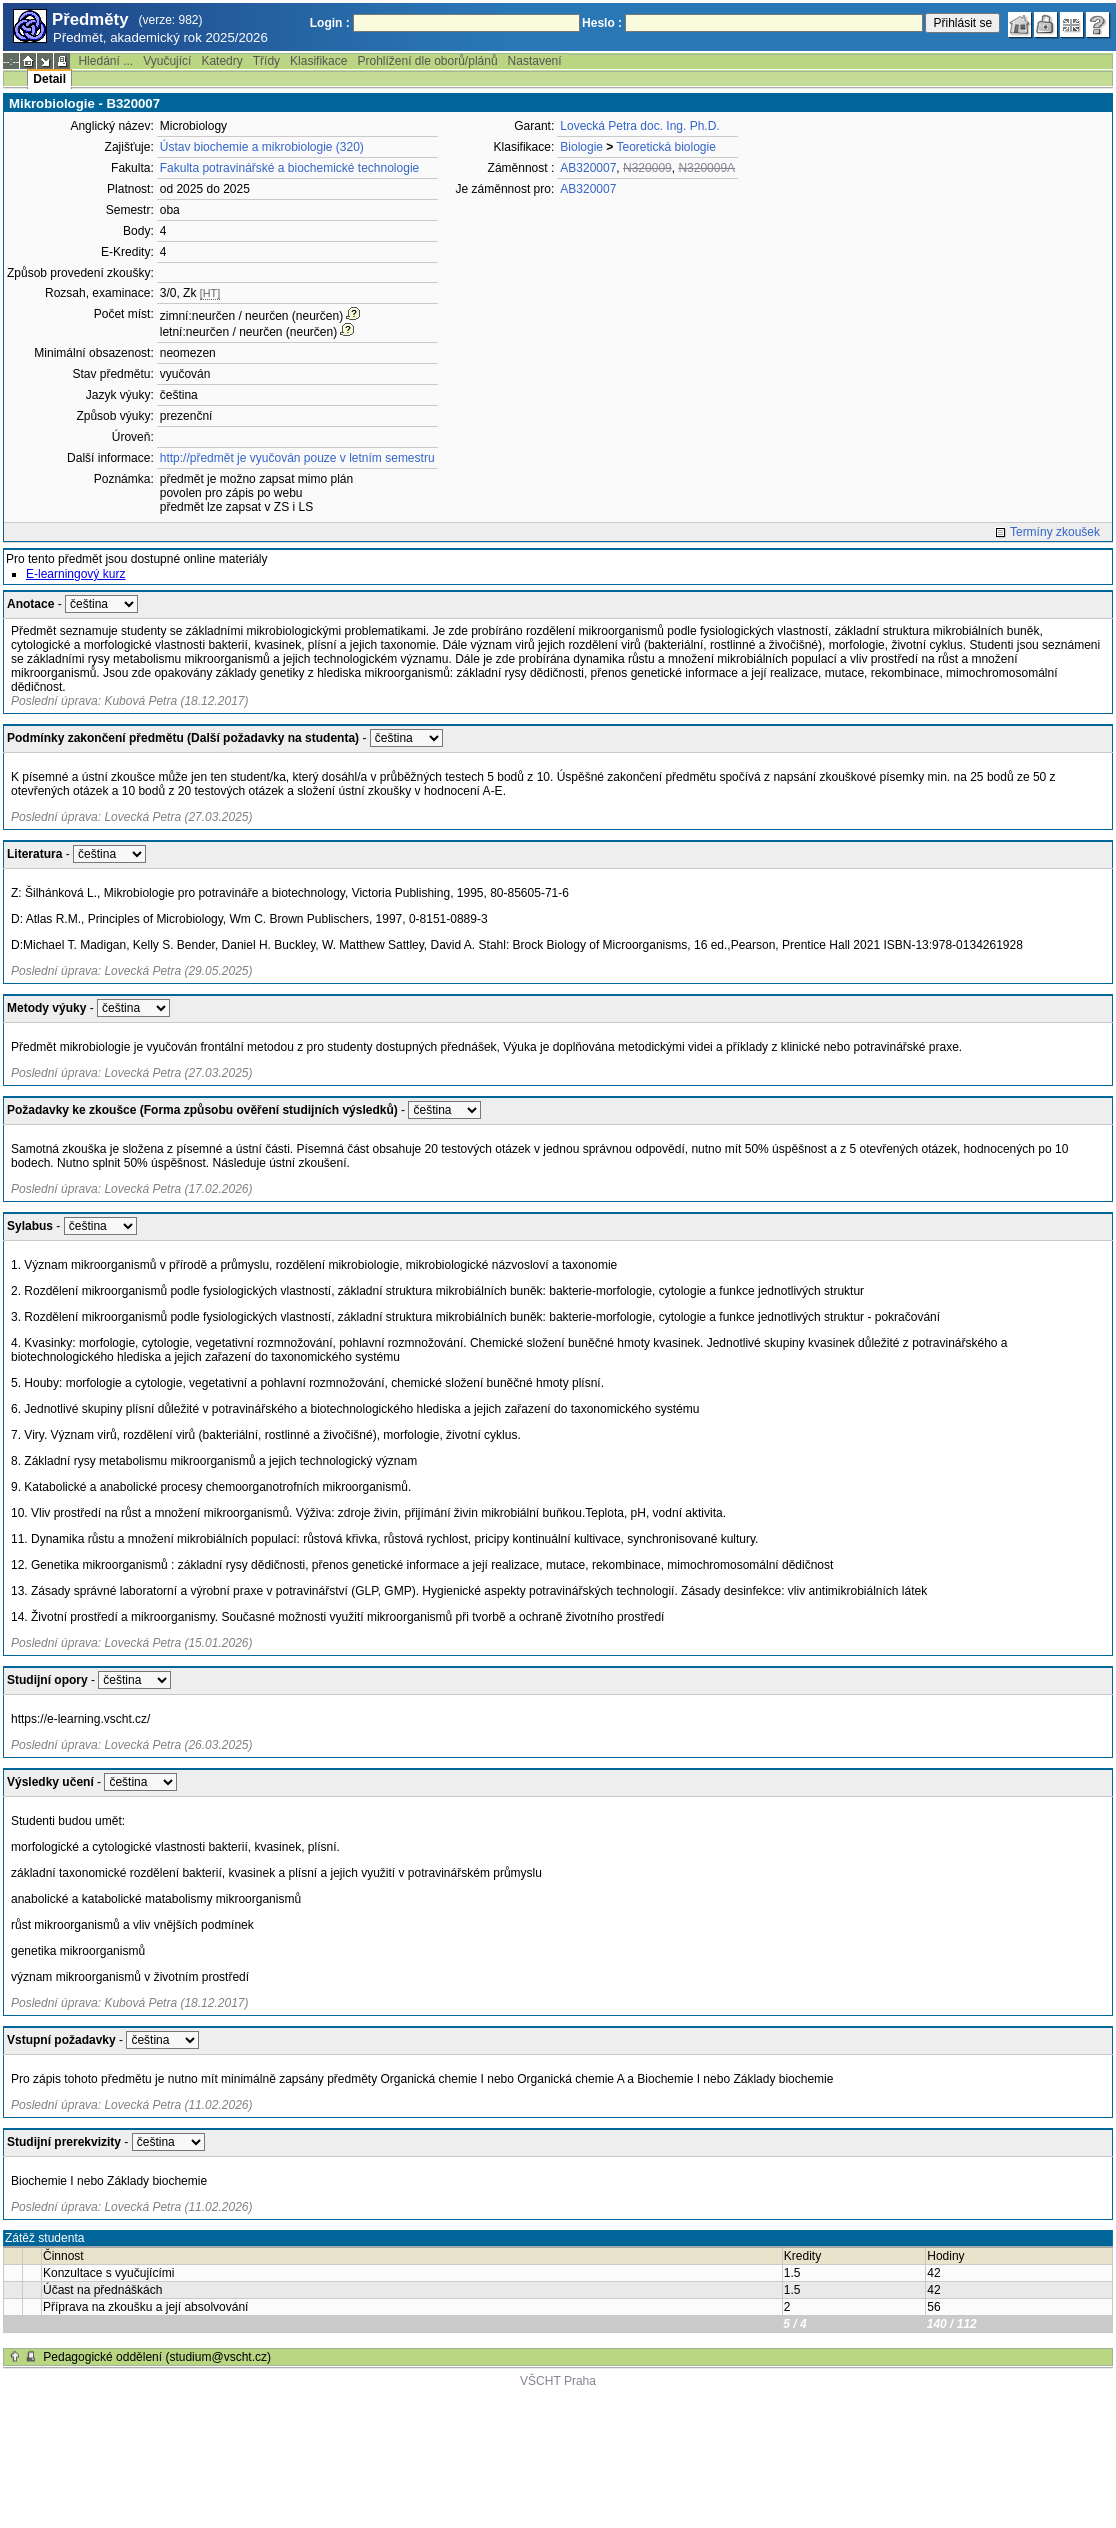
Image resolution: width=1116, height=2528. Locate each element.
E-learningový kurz (75, 574)
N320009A (706, 168)
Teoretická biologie (665, 147)
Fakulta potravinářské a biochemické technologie (289, 168)
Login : (330, 23)
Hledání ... (105, 61)
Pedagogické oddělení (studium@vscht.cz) (157, 2357)
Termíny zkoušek (1055, 532)
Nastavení (535, 61)
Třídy (266, 61)
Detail (49, 79)
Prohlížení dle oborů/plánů (427, 61)
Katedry (221, 61)
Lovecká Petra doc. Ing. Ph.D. (639, 126)
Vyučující (167, 61)
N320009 (647, 168)
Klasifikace (318, 61)
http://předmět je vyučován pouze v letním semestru (297, 458)
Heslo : (602, 23)
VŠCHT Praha (558, 2381)
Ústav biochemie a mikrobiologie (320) (262, 147)
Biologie (581, 147)
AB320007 (588, 168)
